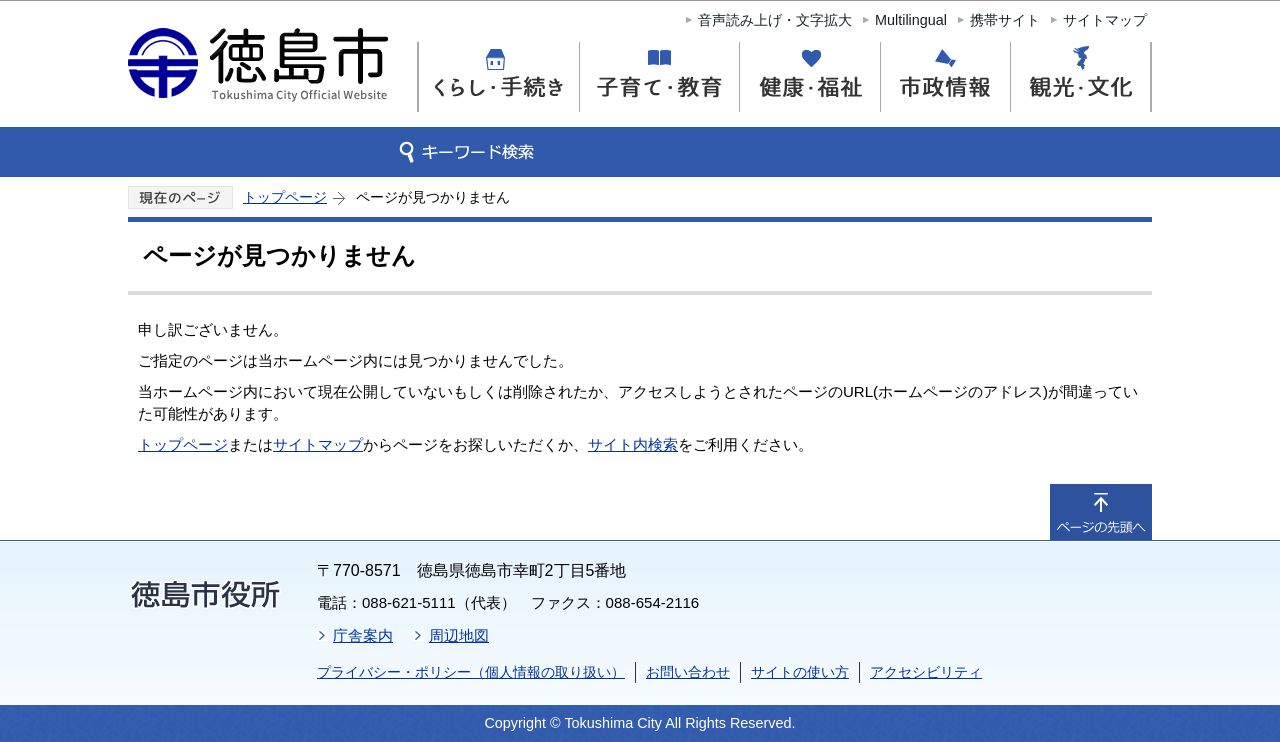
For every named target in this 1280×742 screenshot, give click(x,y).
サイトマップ (1105, 20)
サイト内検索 (633, 444)
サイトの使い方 (800, 672)
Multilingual (911, 20)
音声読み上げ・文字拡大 (775, 20)
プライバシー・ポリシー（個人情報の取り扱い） (471, 672)
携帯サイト (1005, 20)
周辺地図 (459, 635)
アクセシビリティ (926, 672)
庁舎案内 (363, 635)
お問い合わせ (688, 672)
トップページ (285, 197)
